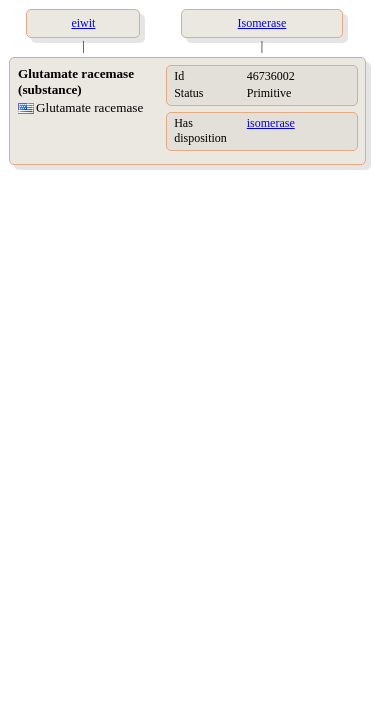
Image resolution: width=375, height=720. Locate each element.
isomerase (271, 123)
